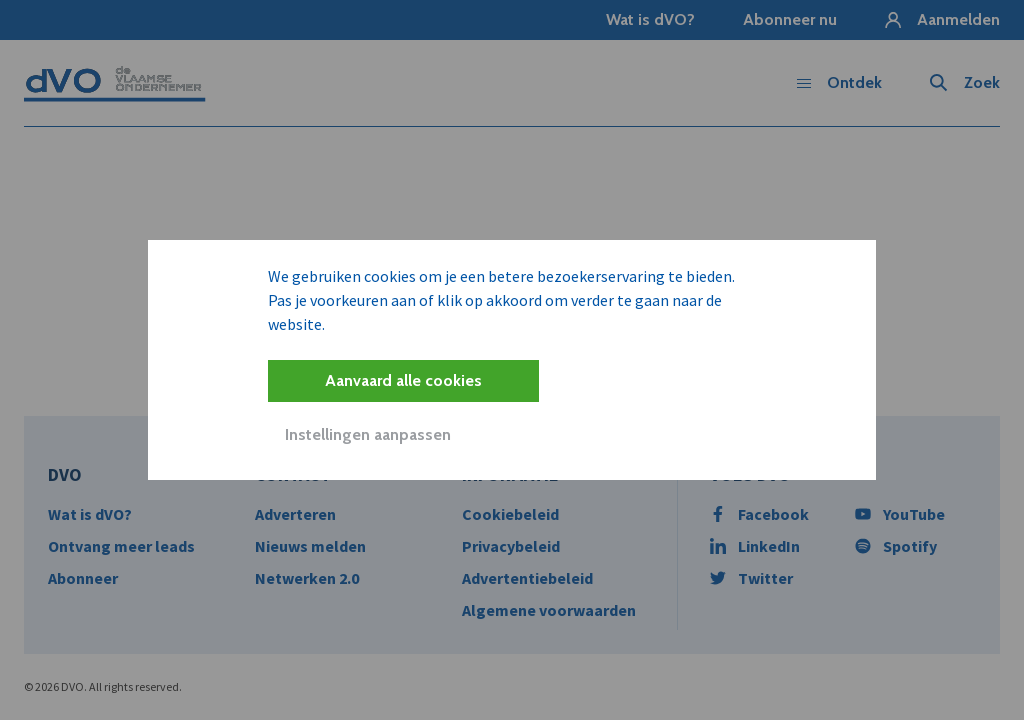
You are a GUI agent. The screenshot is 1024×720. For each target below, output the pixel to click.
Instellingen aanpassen (368, 434)
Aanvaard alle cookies (403, 380)
